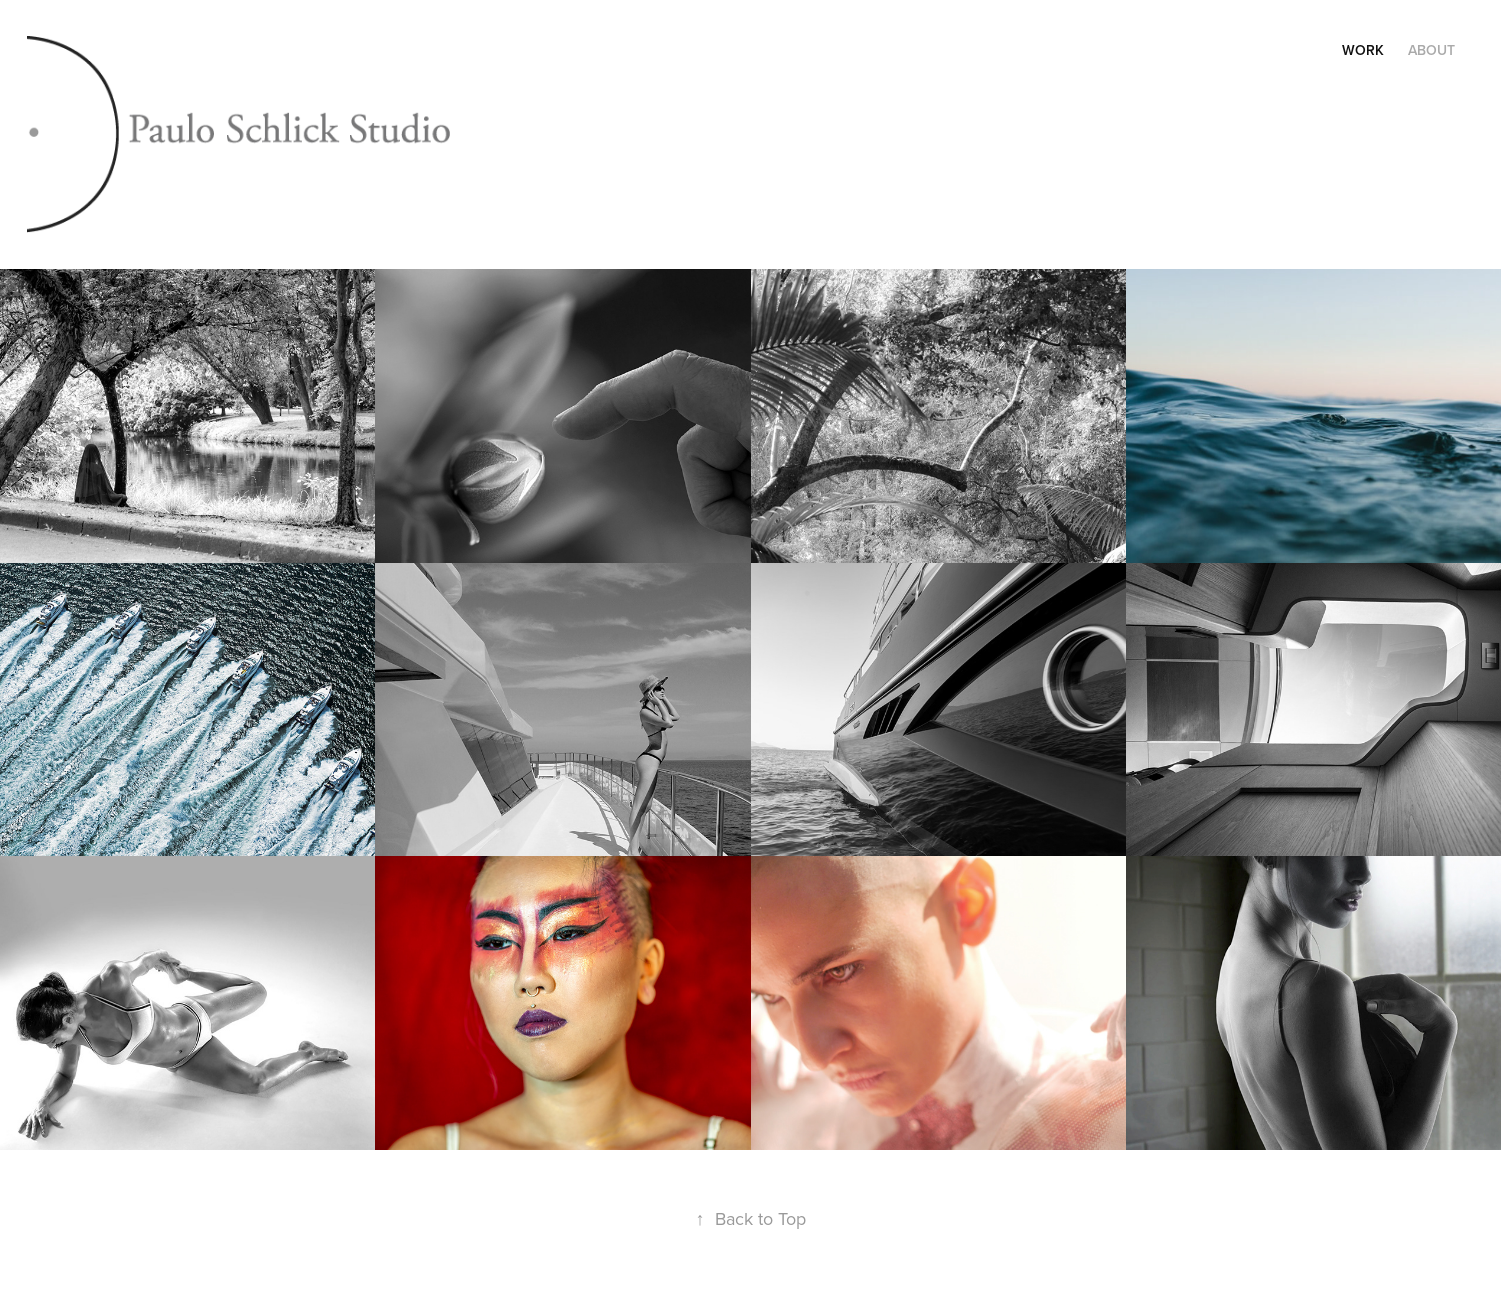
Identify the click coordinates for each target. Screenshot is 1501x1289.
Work (1363, 50)
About (1431, 50)
